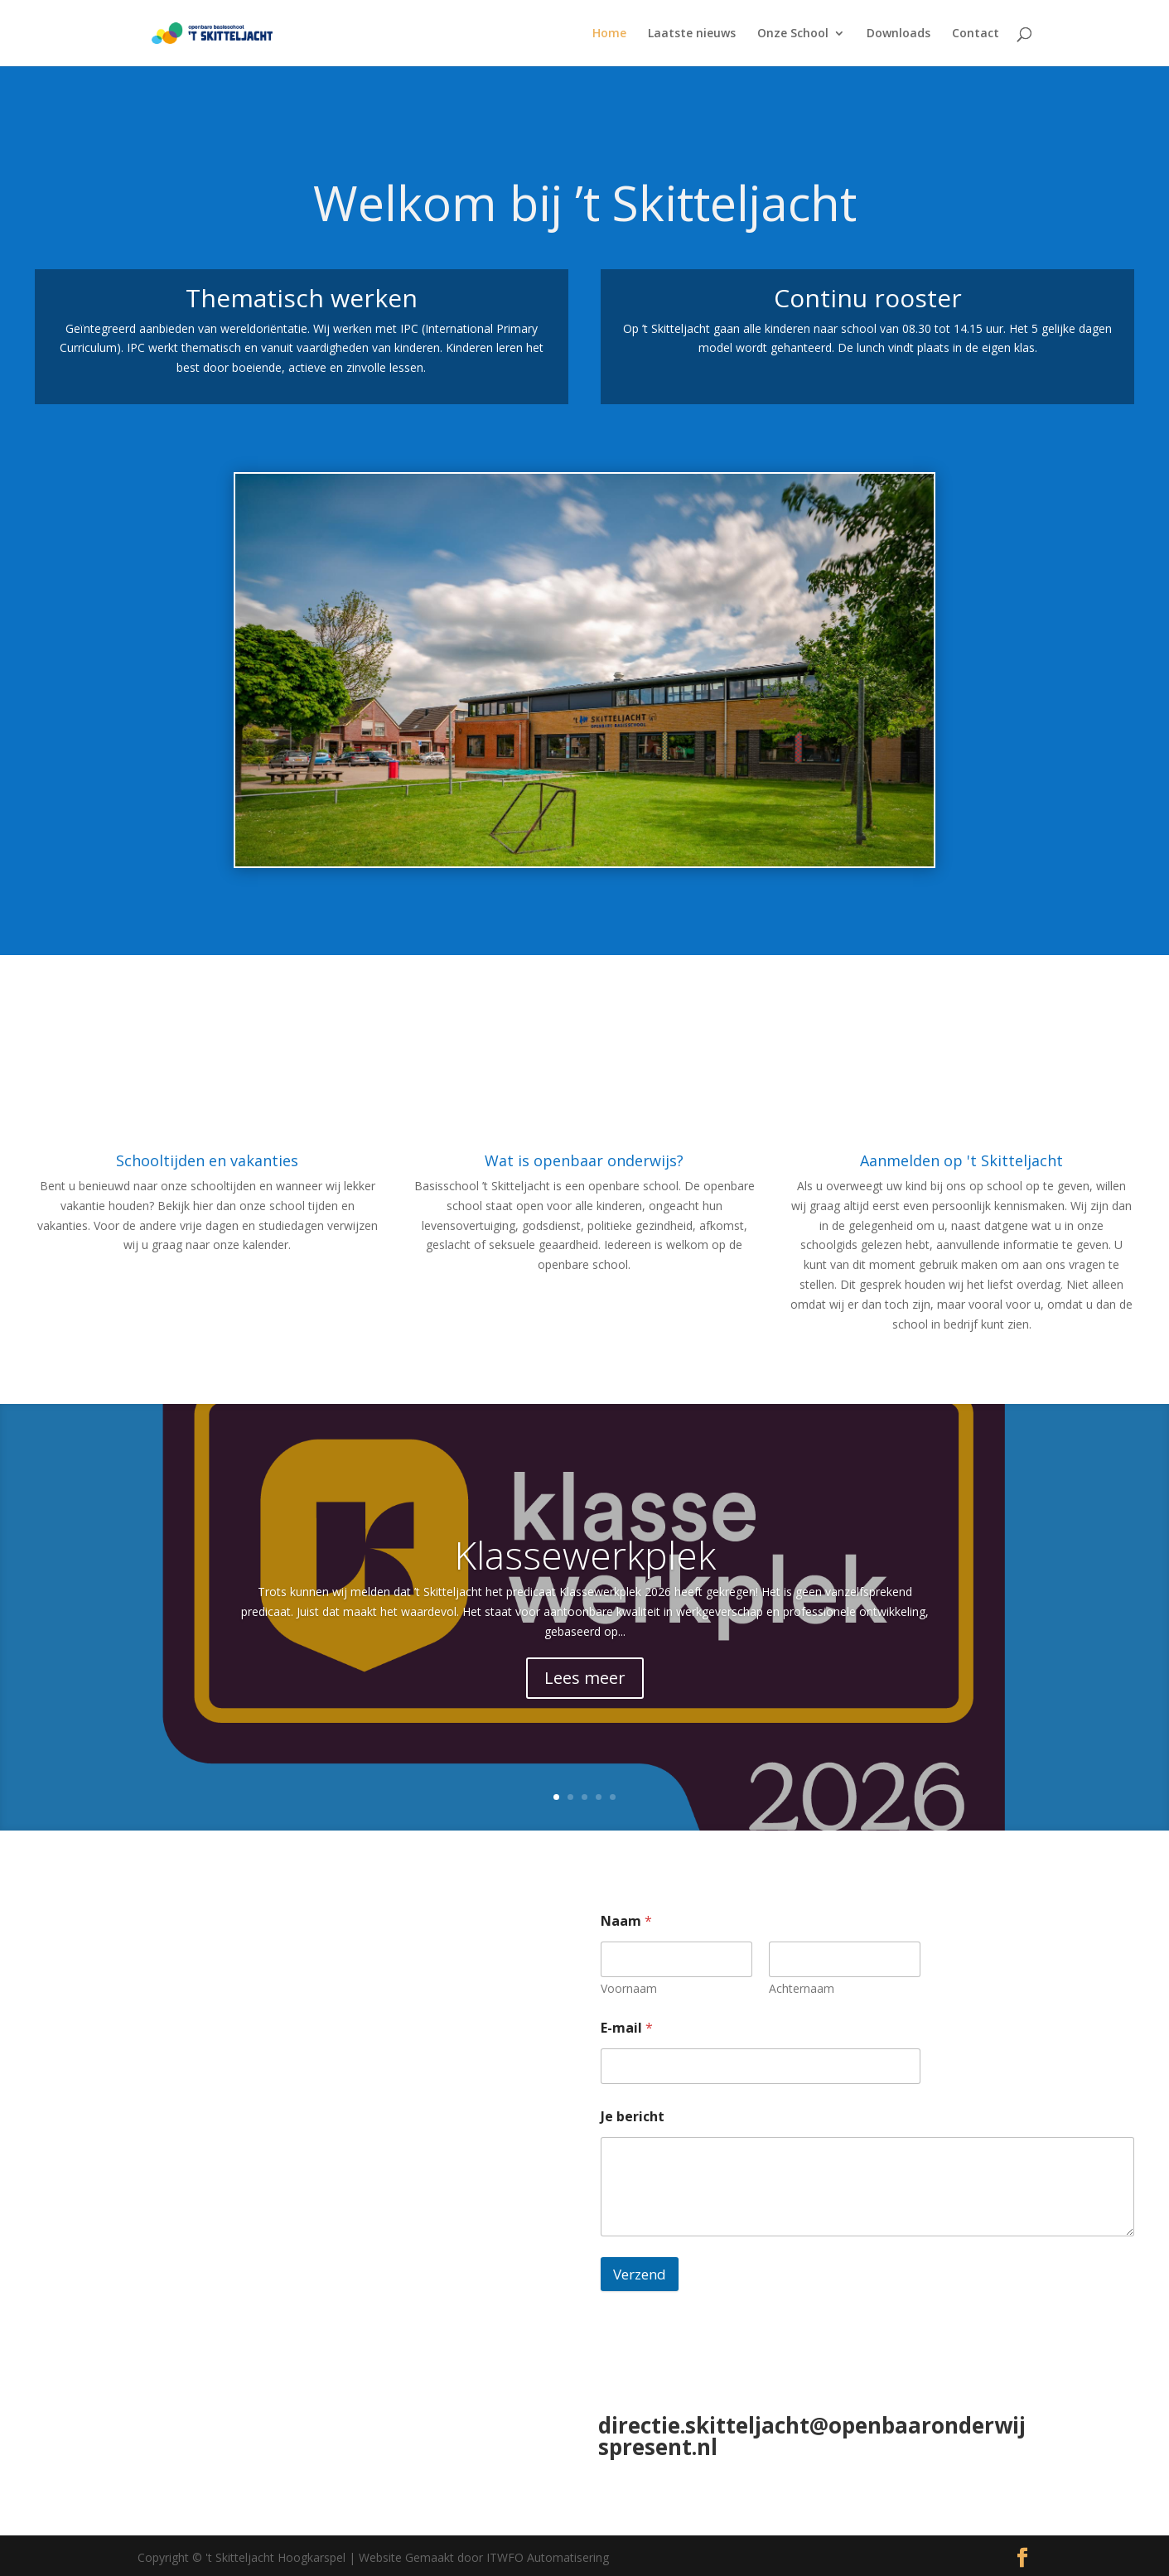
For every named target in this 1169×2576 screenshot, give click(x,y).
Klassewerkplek (585, 1554)
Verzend (639, 2274)
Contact (975, 34)
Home (609, 34)
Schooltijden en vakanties (207, 1160)
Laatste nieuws (692, 34)
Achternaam (801, 1988)
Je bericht (632, 2117)
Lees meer (585, 1678)
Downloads (898, 34)
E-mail (627, 2028)
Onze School (792, 34)
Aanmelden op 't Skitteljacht (961, 1160)
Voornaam (629, 1988)
